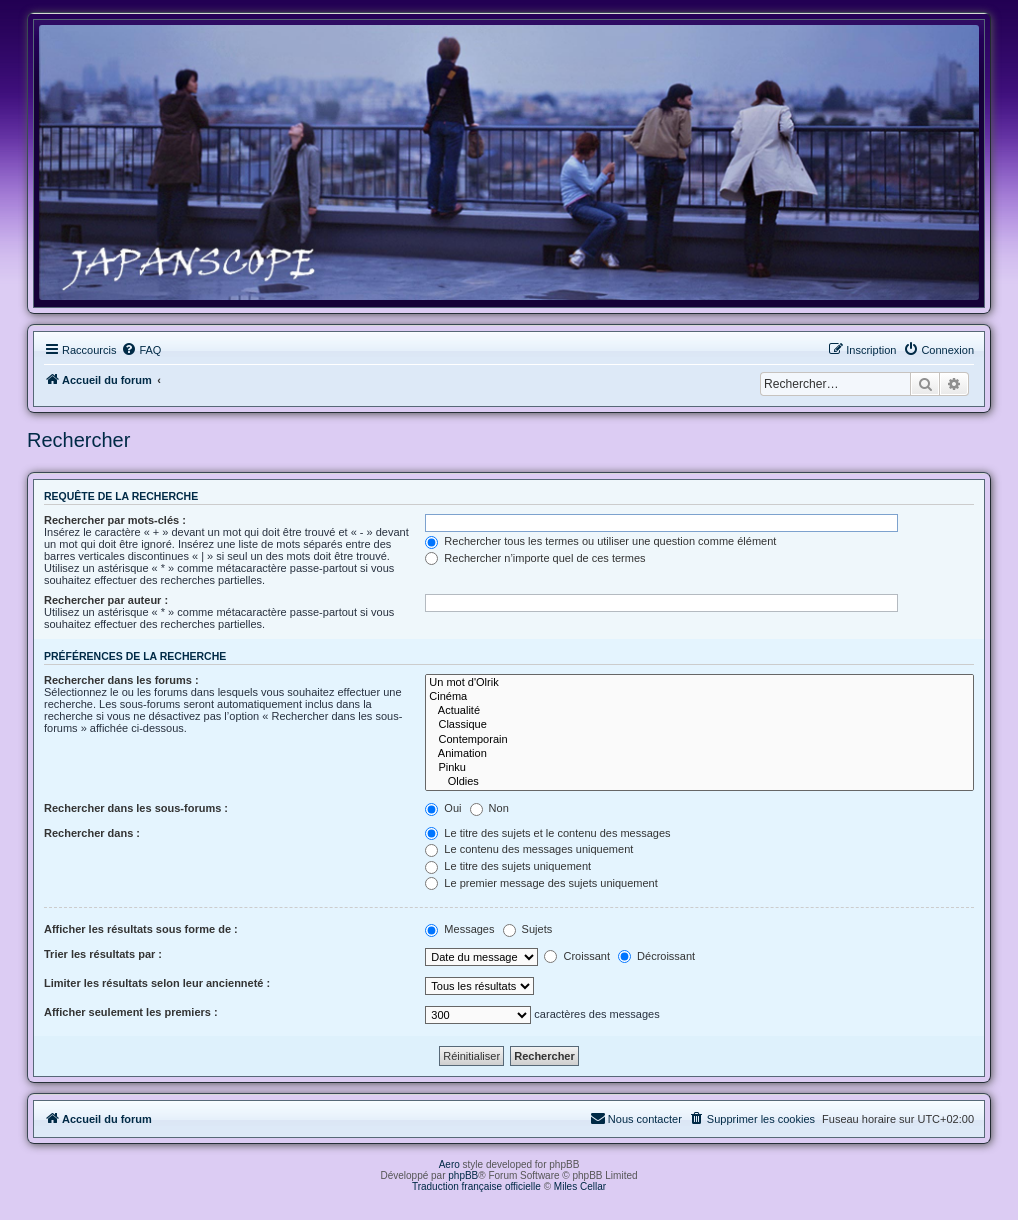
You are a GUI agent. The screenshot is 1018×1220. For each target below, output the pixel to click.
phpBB (463, 1175)
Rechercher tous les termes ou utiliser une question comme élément (600, 541)
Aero (449, 1164)
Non (489, 808)
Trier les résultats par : (103, 954)
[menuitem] (141, 350)
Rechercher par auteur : (106, 600)
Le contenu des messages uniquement (529, 849)
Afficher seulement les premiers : (131, 1012)
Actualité (699, 711)
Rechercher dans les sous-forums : (136, 808)
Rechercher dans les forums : (121, 680)
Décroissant (656, 956)
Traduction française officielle (476, 1186)
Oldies (699, 782)
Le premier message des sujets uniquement (541, 883)
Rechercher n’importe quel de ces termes (535, 558)
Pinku (699, 768)
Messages (459, 929)
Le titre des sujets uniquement (508, 866)
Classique (699, 725)
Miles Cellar (580, 1186)
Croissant (577, 956)
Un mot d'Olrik (699, 683)
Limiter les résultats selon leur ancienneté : (157, 983)
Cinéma (699, 697)
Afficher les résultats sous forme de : (141, 929)
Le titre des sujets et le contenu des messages (547, 833)
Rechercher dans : (92, 833)
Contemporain (699, 740)
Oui (443, 808)
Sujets (528, 929)
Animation (699, 754)
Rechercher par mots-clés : (115, 520)
